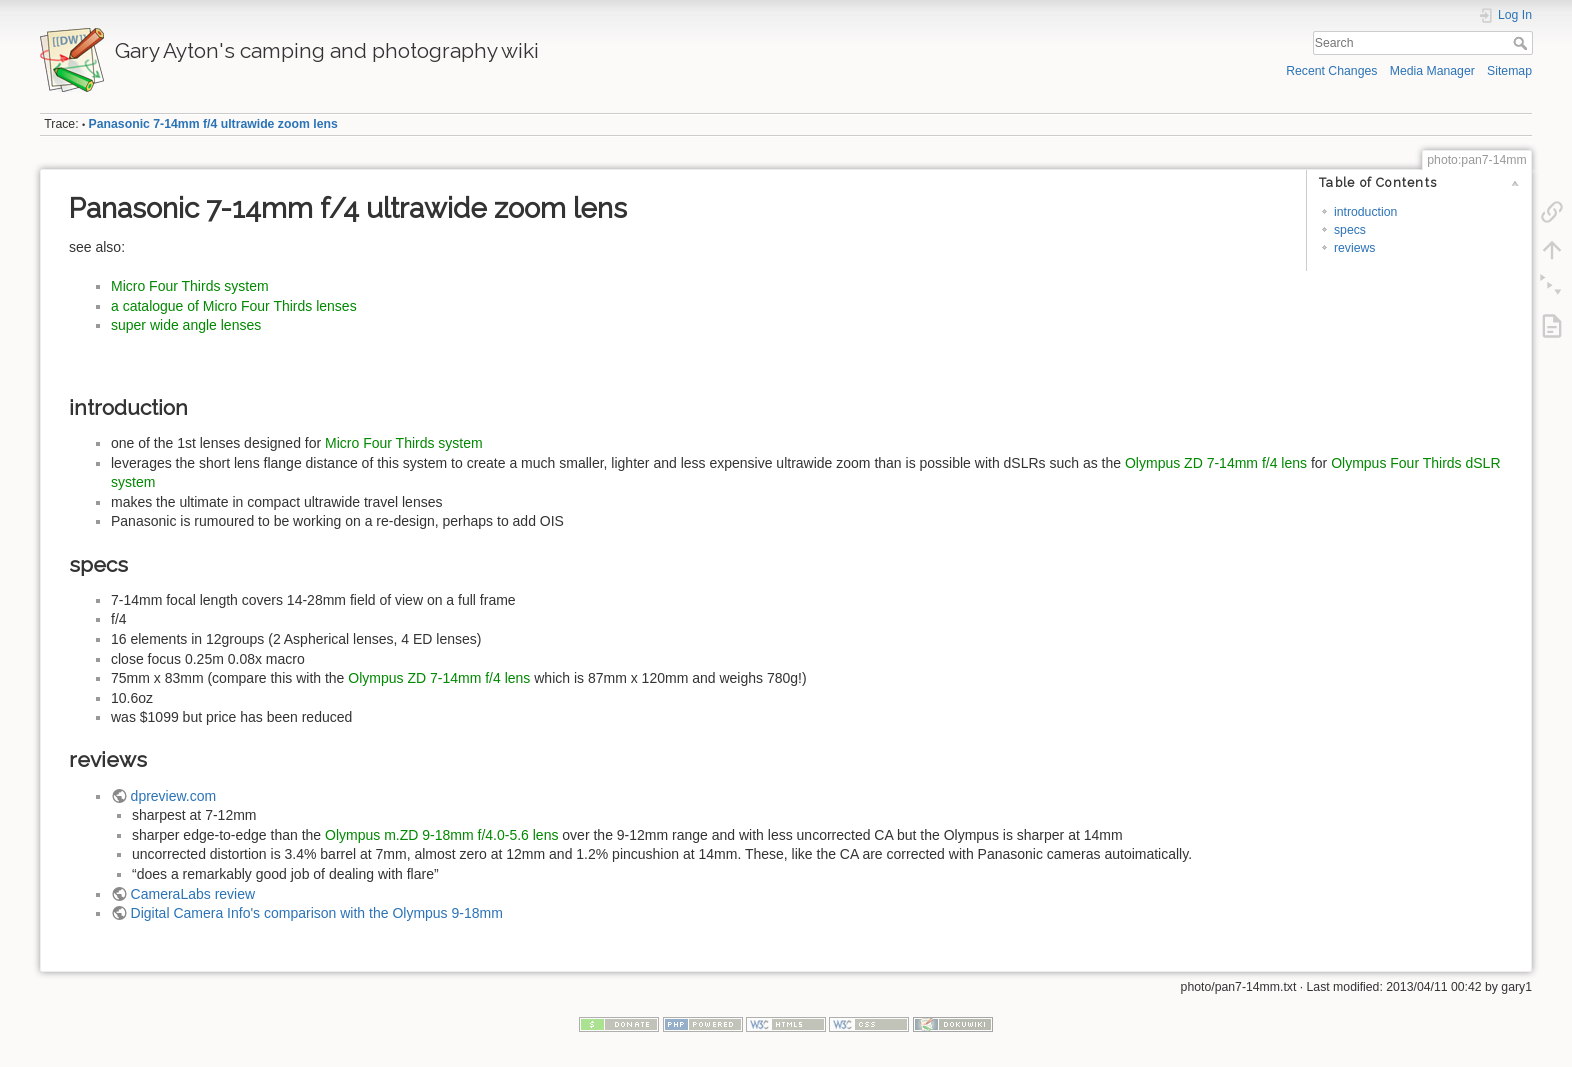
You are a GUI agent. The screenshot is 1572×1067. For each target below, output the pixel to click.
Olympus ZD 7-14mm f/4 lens (1216, 463)
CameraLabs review (193, 894)
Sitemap (1509, 71)
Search (1522, 43)
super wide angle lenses (186, 325)
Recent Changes (1331, 71)
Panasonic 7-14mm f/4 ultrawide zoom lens (213, 124)
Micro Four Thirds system (190, 286)
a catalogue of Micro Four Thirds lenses (234, 306)
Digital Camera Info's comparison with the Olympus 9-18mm (317, 913)
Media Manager (1432, 71)
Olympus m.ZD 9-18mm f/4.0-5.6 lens (441, 835)
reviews (1355, 248)
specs (1350, 230)
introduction (1365, 212)
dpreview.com (174, 796)
